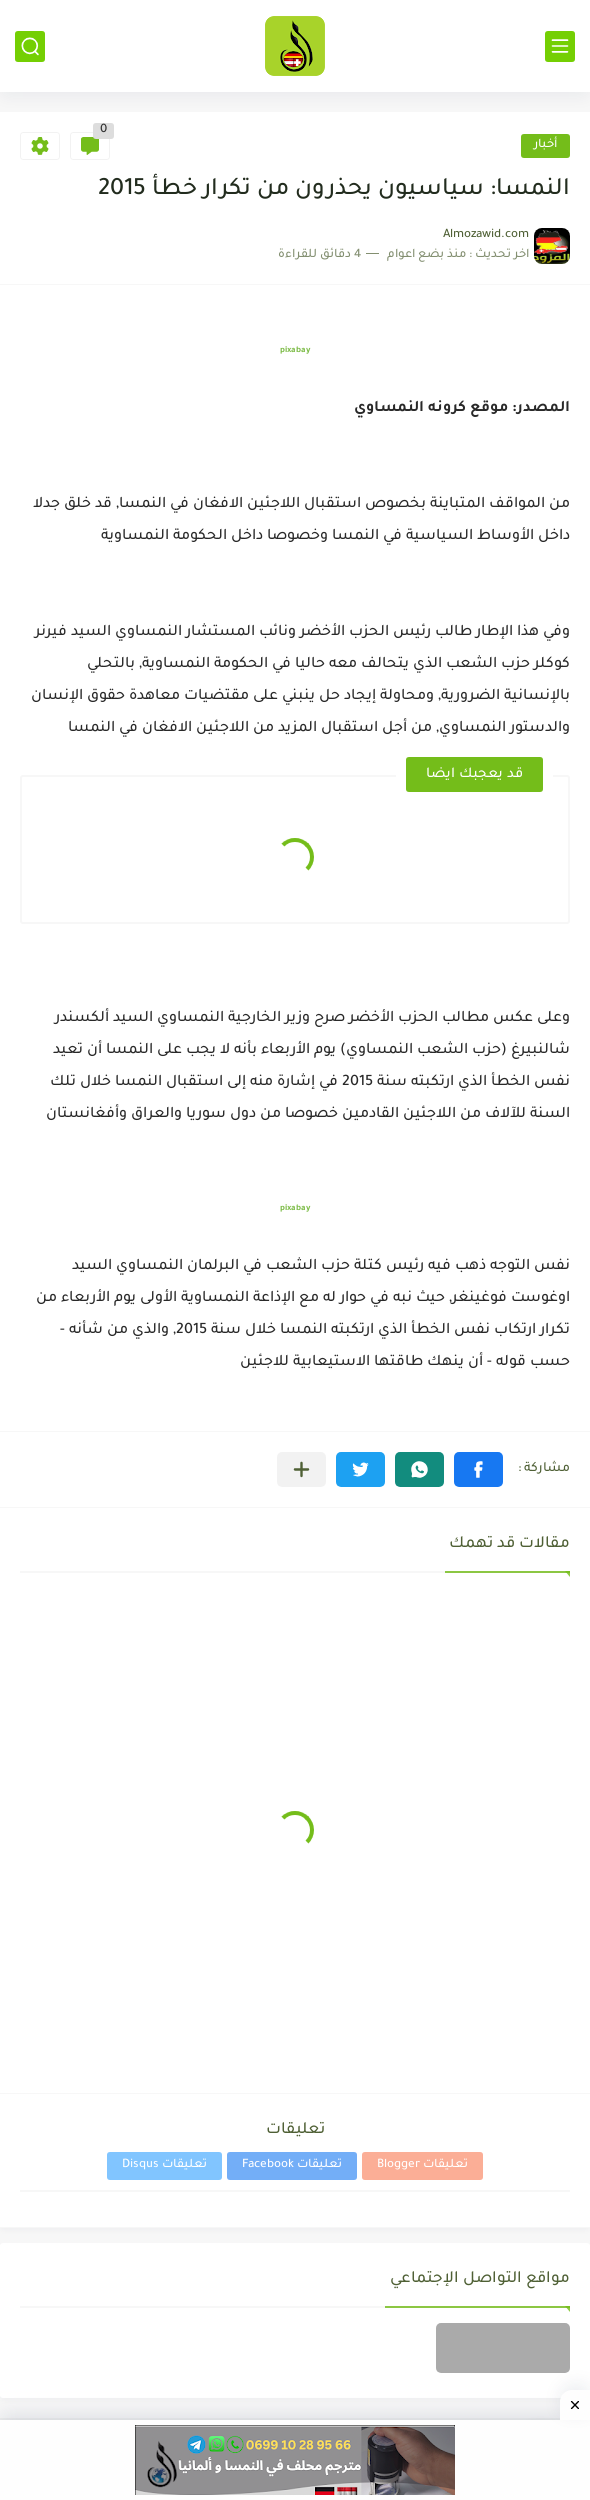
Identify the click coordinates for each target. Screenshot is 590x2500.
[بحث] (30, 46)
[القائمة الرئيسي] (560, 46)
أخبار (545, 145)
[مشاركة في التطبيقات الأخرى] (301, 1469)
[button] (478, 1469)
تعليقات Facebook (292, 2165)
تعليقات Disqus (164, 2165)
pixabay (295, 350)
